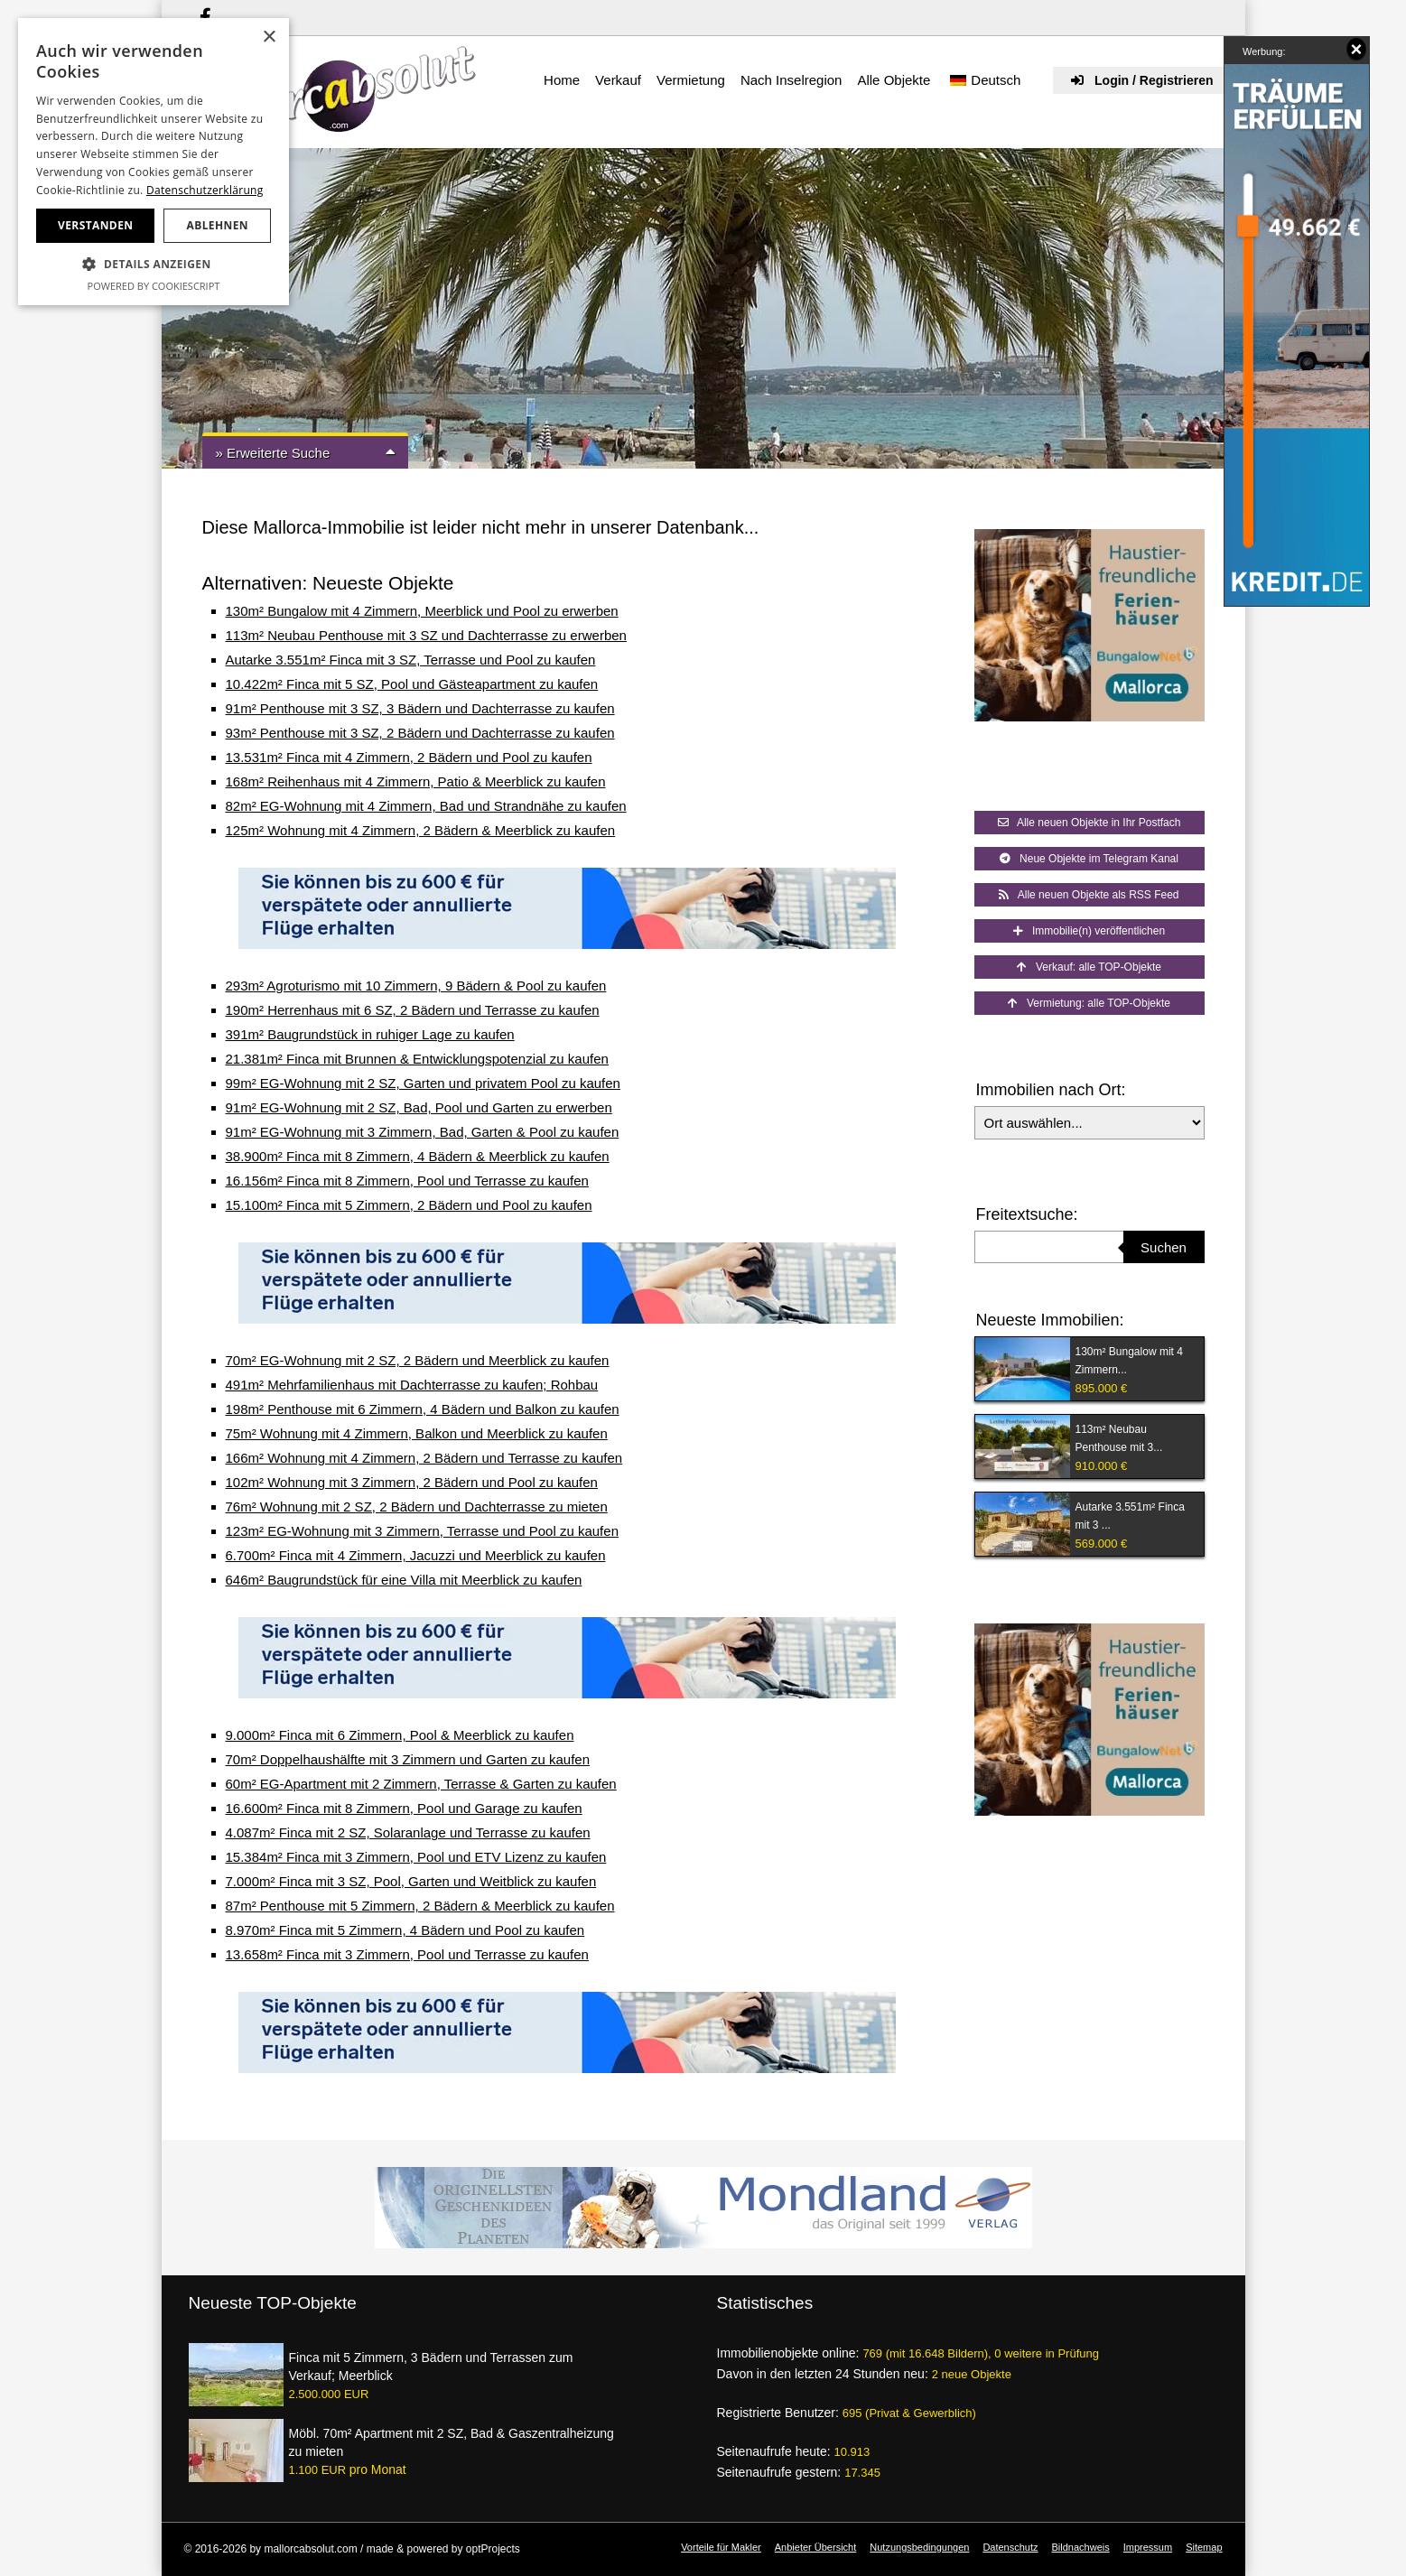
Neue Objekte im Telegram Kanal (1089, 858)
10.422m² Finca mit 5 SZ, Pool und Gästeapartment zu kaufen (412, 684)
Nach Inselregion (791, 80)
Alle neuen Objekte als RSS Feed (1088, 894)
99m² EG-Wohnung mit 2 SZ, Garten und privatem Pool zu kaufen (423, 1083)
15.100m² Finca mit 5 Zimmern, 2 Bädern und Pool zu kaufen (409, 1205)
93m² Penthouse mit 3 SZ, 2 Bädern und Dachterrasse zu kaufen (420, 732)
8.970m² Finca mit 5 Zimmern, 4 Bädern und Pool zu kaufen (405, 1930)
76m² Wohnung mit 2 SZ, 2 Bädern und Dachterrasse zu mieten (417, 1506)
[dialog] (153, 161)
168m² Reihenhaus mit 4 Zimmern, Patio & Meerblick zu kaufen (416, 781)
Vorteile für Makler (721, 2547)
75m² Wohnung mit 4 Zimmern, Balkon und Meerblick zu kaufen (417, 1433)
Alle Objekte (893, 80)
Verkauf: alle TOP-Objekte (1089, 967)
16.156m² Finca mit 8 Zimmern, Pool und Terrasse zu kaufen (407, 1180)
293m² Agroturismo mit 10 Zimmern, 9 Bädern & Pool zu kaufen (416, 985)
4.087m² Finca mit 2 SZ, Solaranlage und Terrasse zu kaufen (408, 1832)
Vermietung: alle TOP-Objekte (1089, 1003)
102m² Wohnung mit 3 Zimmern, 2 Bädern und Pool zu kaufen (412, 1482)
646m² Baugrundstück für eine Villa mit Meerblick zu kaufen (404, 1579)
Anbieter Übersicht (816, 2547)
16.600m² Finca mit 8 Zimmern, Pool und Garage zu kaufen (404, 1808)
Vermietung (690, 80)
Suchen (1164, 1247)
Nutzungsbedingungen (919, 2547)
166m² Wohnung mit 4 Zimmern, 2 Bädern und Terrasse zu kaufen (424, 1457)
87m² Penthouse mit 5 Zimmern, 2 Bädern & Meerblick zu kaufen (420, 1905)
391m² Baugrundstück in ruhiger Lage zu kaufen (370, 1034)
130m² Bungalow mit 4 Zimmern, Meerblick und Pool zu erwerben (422, 610)
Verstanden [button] (95, 225)
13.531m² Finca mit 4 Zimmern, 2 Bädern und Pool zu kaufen (409, 757)
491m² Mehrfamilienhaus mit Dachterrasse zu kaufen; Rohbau (412, 1384)
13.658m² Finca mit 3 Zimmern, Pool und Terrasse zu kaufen (407, 1954)
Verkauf (618, 80)
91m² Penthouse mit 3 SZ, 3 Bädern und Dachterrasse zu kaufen (420, 708)
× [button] (268, 37)
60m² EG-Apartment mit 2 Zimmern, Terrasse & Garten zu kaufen (421, 1783)
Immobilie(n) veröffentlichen (1089, 931)
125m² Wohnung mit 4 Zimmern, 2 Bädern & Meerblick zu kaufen (421, 830)
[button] (153, 264)
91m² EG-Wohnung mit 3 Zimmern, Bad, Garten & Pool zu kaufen (422, 1131)
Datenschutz (1010, 2547)
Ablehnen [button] (217, 225)
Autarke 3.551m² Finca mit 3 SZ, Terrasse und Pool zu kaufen (411, 659)
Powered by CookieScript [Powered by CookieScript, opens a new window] (154, 286)
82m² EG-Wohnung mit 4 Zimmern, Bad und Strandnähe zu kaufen (426, 806)
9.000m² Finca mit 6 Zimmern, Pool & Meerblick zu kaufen (400, 1735)
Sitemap (1204, 2547)
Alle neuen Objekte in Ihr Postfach (1089, 822)
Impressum (1147, 2547)
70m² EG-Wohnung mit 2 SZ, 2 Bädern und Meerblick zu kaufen (418, 1360)
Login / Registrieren (1142, 80)
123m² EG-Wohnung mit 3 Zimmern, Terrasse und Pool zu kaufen (422, 1531)
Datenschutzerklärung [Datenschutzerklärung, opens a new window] (205, 190)
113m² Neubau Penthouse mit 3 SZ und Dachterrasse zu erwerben (426, 635)
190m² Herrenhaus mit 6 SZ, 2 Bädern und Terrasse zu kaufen (413, 1010)
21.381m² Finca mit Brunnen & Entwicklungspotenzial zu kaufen (417, 1058)
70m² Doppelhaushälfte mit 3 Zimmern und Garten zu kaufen (408, 1759)
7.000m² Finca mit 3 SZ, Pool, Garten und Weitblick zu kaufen (411, 1881)
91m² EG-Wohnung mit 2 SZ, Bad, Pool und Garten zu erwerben (419, 1107)
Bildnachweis (1081, 2547)
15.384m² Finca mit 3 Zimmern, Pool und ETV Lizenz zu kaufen (416, 1857)
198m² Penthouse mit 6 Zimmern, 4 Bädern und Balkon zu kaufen (422, 1409)
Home (562, 80)
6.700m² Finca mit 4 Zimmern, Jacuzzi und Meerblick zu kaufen (416, 1555)
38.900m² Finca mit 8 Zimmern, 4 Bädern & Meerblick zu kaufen (418, 1156)
